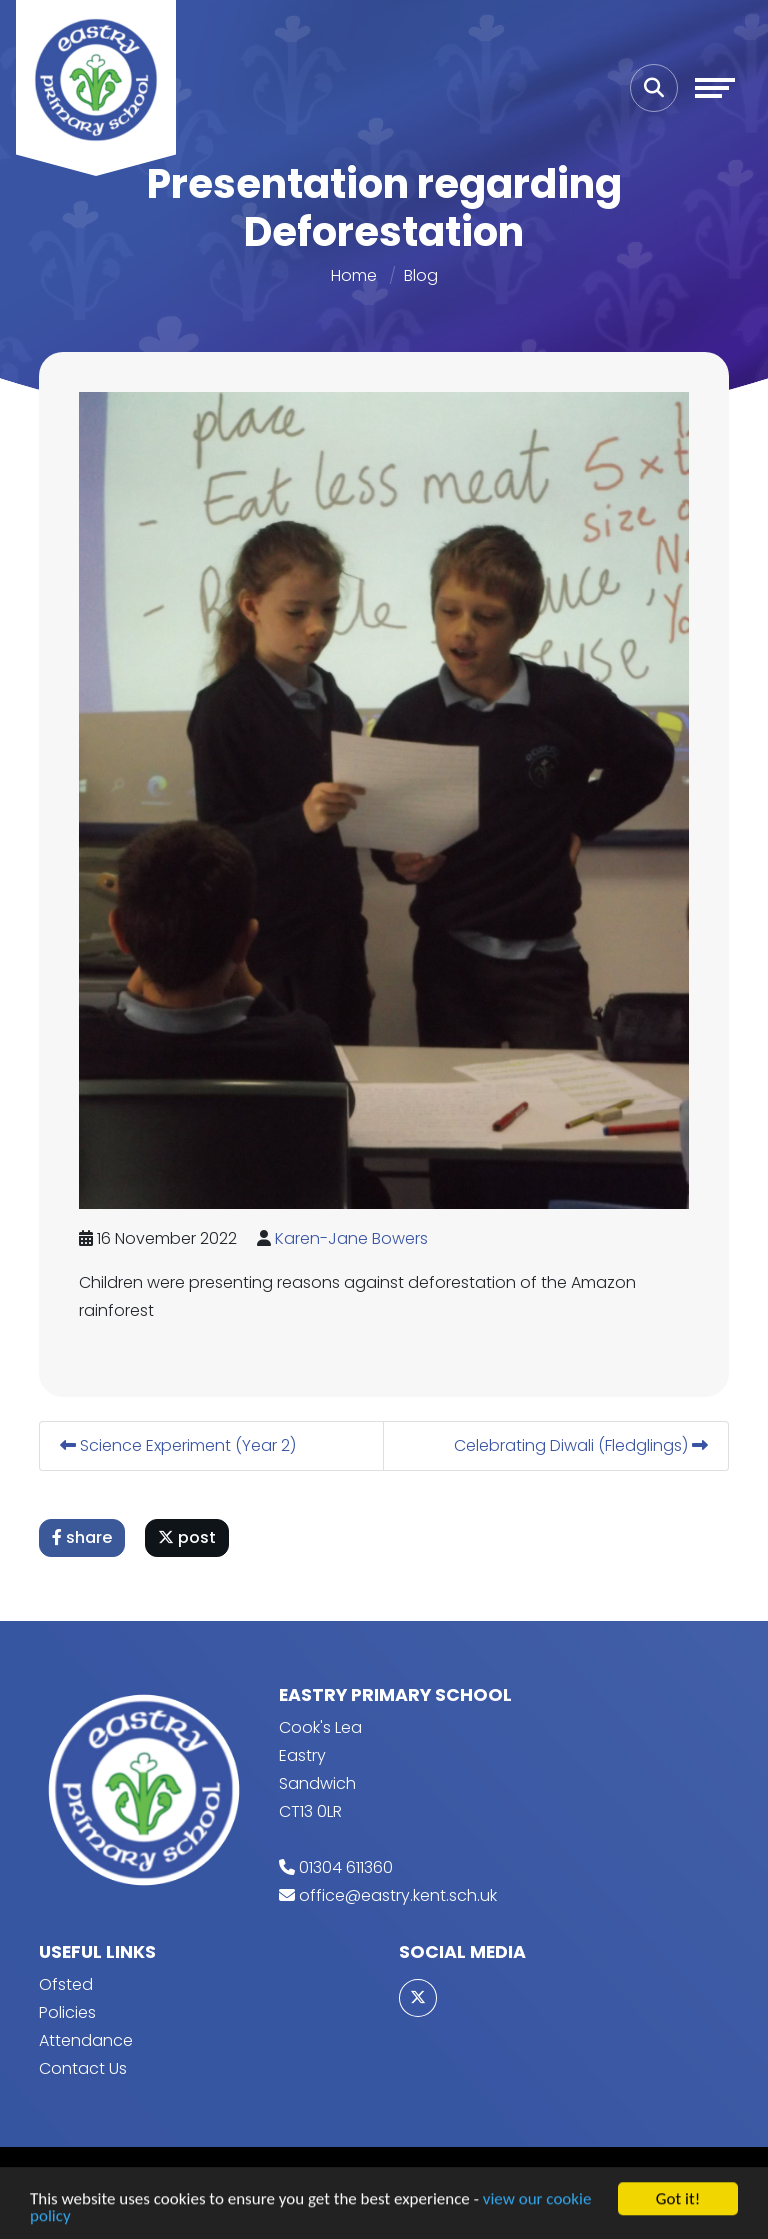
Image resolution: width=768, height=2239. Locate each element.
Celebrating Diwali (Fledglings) (582, 1445)
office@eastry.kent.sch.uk (398, 1895)
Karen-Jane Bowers (352, 1238)
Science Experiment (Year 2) (179, 1445)
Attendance (86, 2040)
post (188, 1537)
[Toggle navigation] (715, 88)
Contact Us (83, 2068)
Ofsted (66, 1984)
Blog (421, 275)
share (83, 1537)
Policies (67, 2012)
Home (354, 275)
